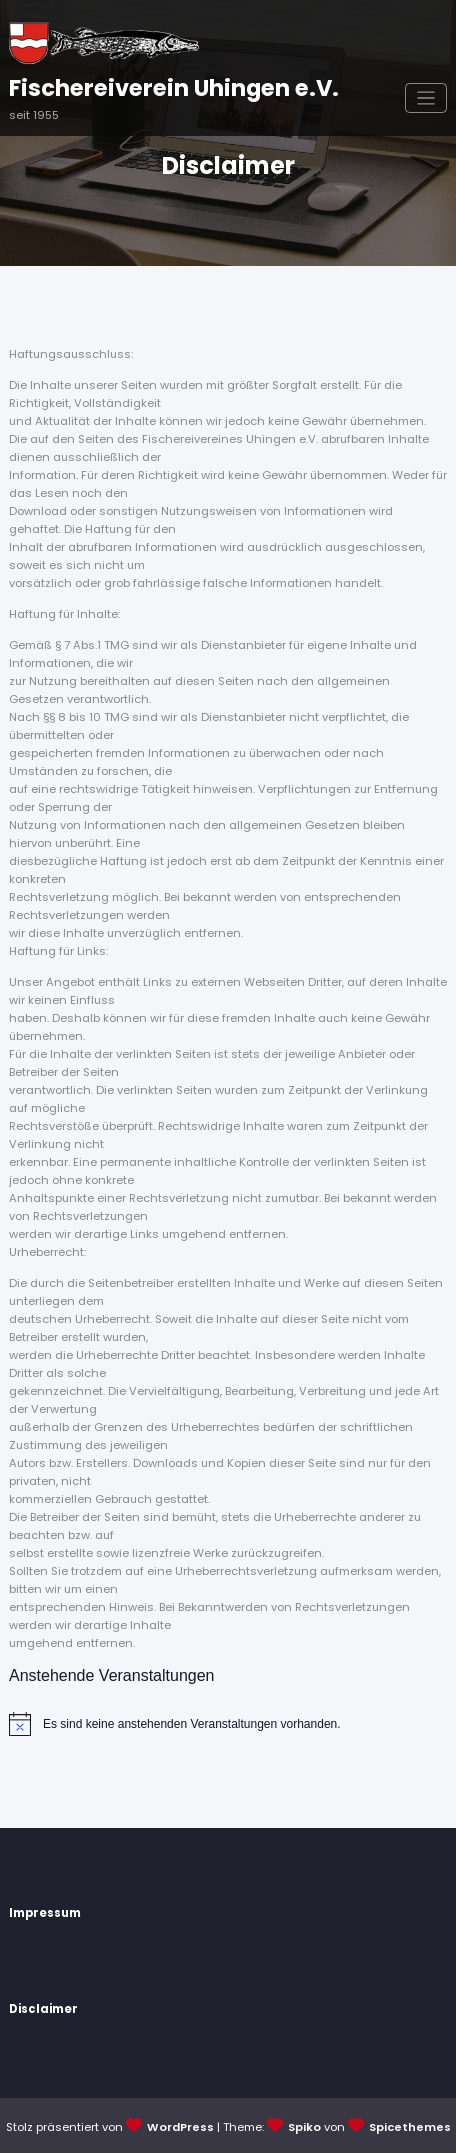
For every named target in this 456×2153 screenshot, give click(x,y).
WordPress (180, 2127)
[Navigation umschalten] (426, 98)
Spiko (304, 2127)
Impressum (45, 1913)
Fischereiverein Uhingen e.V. (174, 88)
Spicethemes (410, 2127)
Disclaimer (43, 2009)
